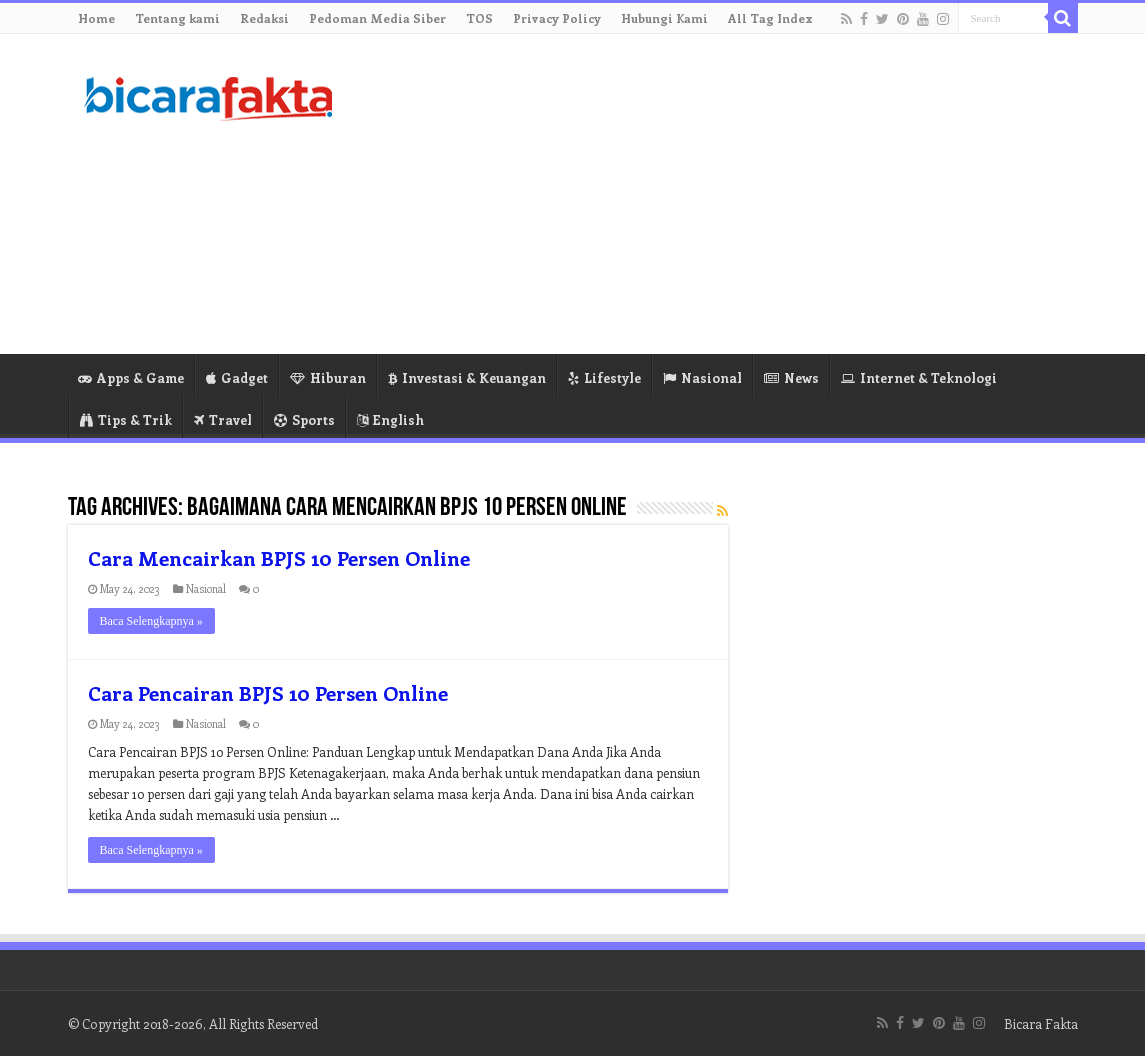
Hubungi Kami (664, 18)
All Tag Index (770, 18)
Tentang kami (177, 18)
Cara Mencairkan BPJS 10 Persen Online (279, 557)
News (791, 377)
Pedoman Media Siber (377, 18)
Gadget (237, 377)
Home (96, 18)
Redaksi (264, 18)
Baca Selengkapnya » (151, 621)
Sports (304, 419)
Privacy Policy (557, 18)
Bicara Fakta (1041, 1023)
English (390, 419)
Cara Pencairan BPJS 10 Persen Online (268, 692)
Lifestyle (604, 377)
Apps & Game (131, 377)
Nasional (702, 377)
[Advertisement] (699, 194)
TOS (479, 18)
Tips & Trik (126, 419)
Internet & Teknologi (919, 377)
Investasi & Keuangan (467, 377)
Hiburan (328, 377)
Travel (223, 419)
